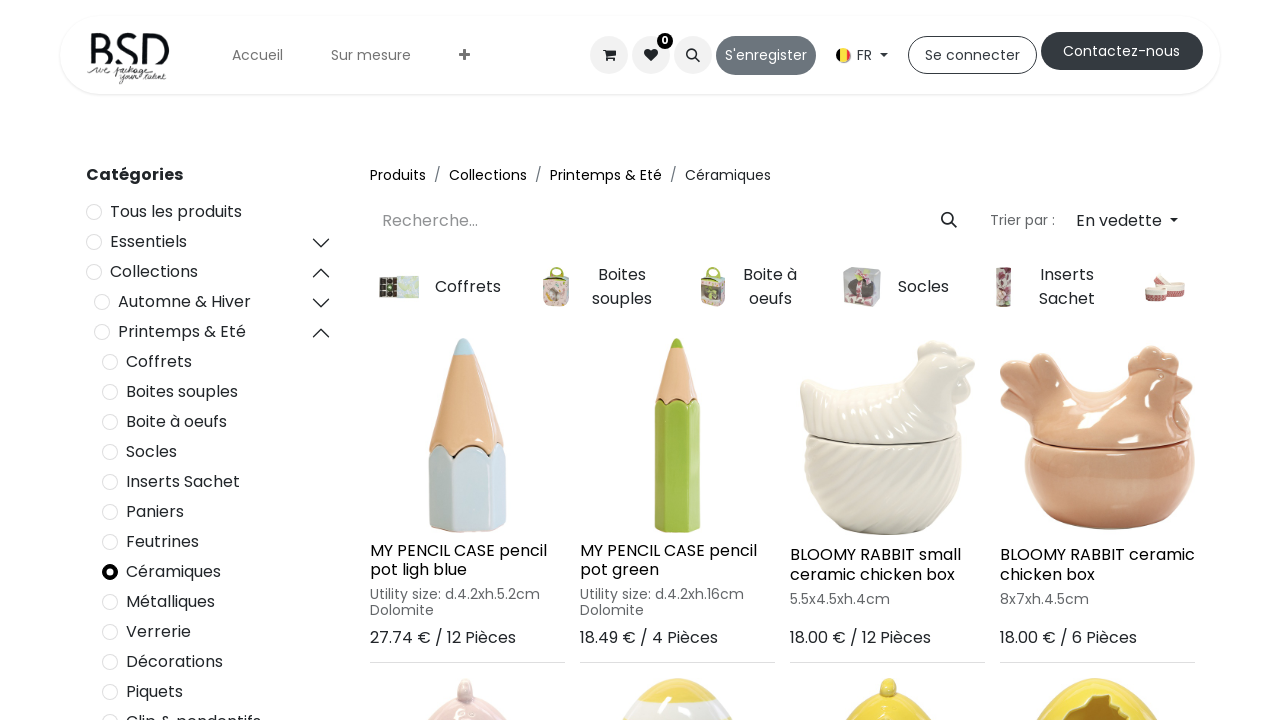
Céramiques (173, 571)
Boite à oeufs (176, 421)
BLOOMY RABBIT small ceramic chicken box (875, 564)
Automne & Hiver (184, 301)
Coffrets (159, 361)
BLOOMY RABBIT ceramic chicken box (1097, 564)
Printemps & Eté (182, 331)
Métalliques (170, 601)
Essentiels (148, 241)
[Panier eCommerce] (609, 55)
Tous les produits (176, 211)
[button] (693, 55)
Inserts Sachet (183, 481)
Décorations (174, 661)
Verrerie (158, 631)
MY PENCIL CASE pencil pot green (668, 560)
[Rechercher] (949, 221)
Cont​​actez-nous (1121, 51)
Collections (154, 271)
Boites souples (182, 391)
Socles (151, 451)
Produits (398, 175)
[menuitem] (257, 55)
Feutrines (162, 541)
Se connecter (972, 55)
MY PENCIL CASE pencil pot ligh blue (458, 560)
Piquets (154, 691)
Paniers (155, 511)
